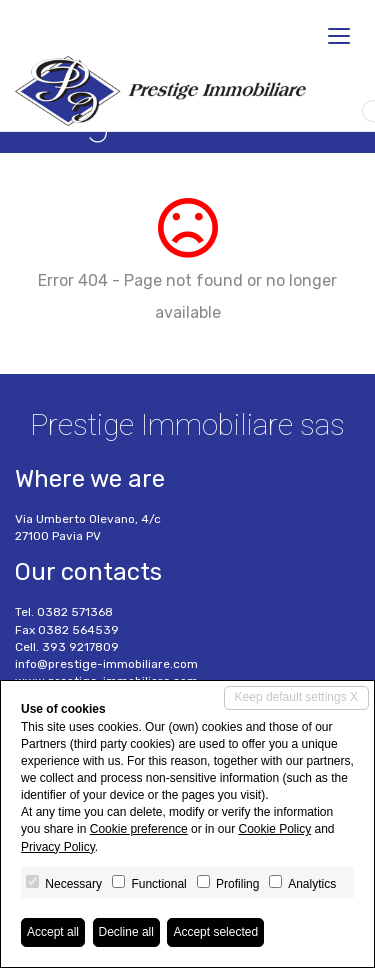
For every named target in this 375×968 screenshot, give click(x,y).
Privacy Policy (58, 847)
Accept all (53, 932)
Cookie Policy (274, 829)
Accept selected (215, 932)
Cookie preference (139, 829)
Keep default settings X (296, 697)
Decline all (126, 932)
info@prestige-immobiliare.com (106, 664)
